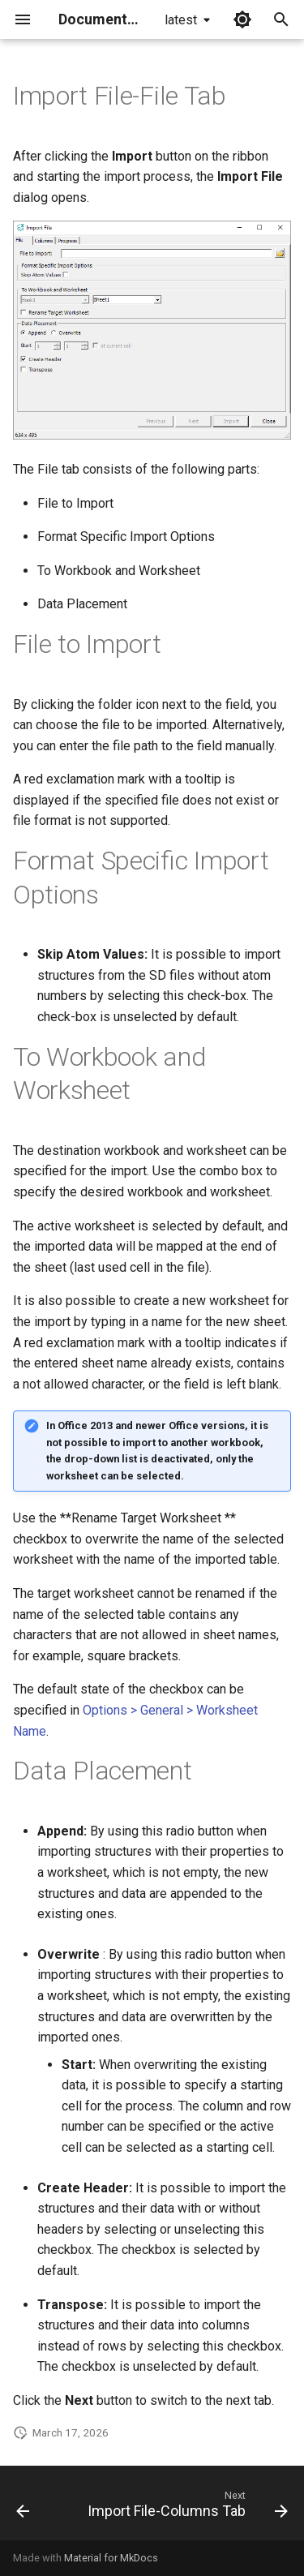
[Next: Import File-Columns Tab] (186, 2508)
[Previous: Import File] (22, 2508)
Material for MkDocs (111, 2558)
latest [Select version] (181, 20)
